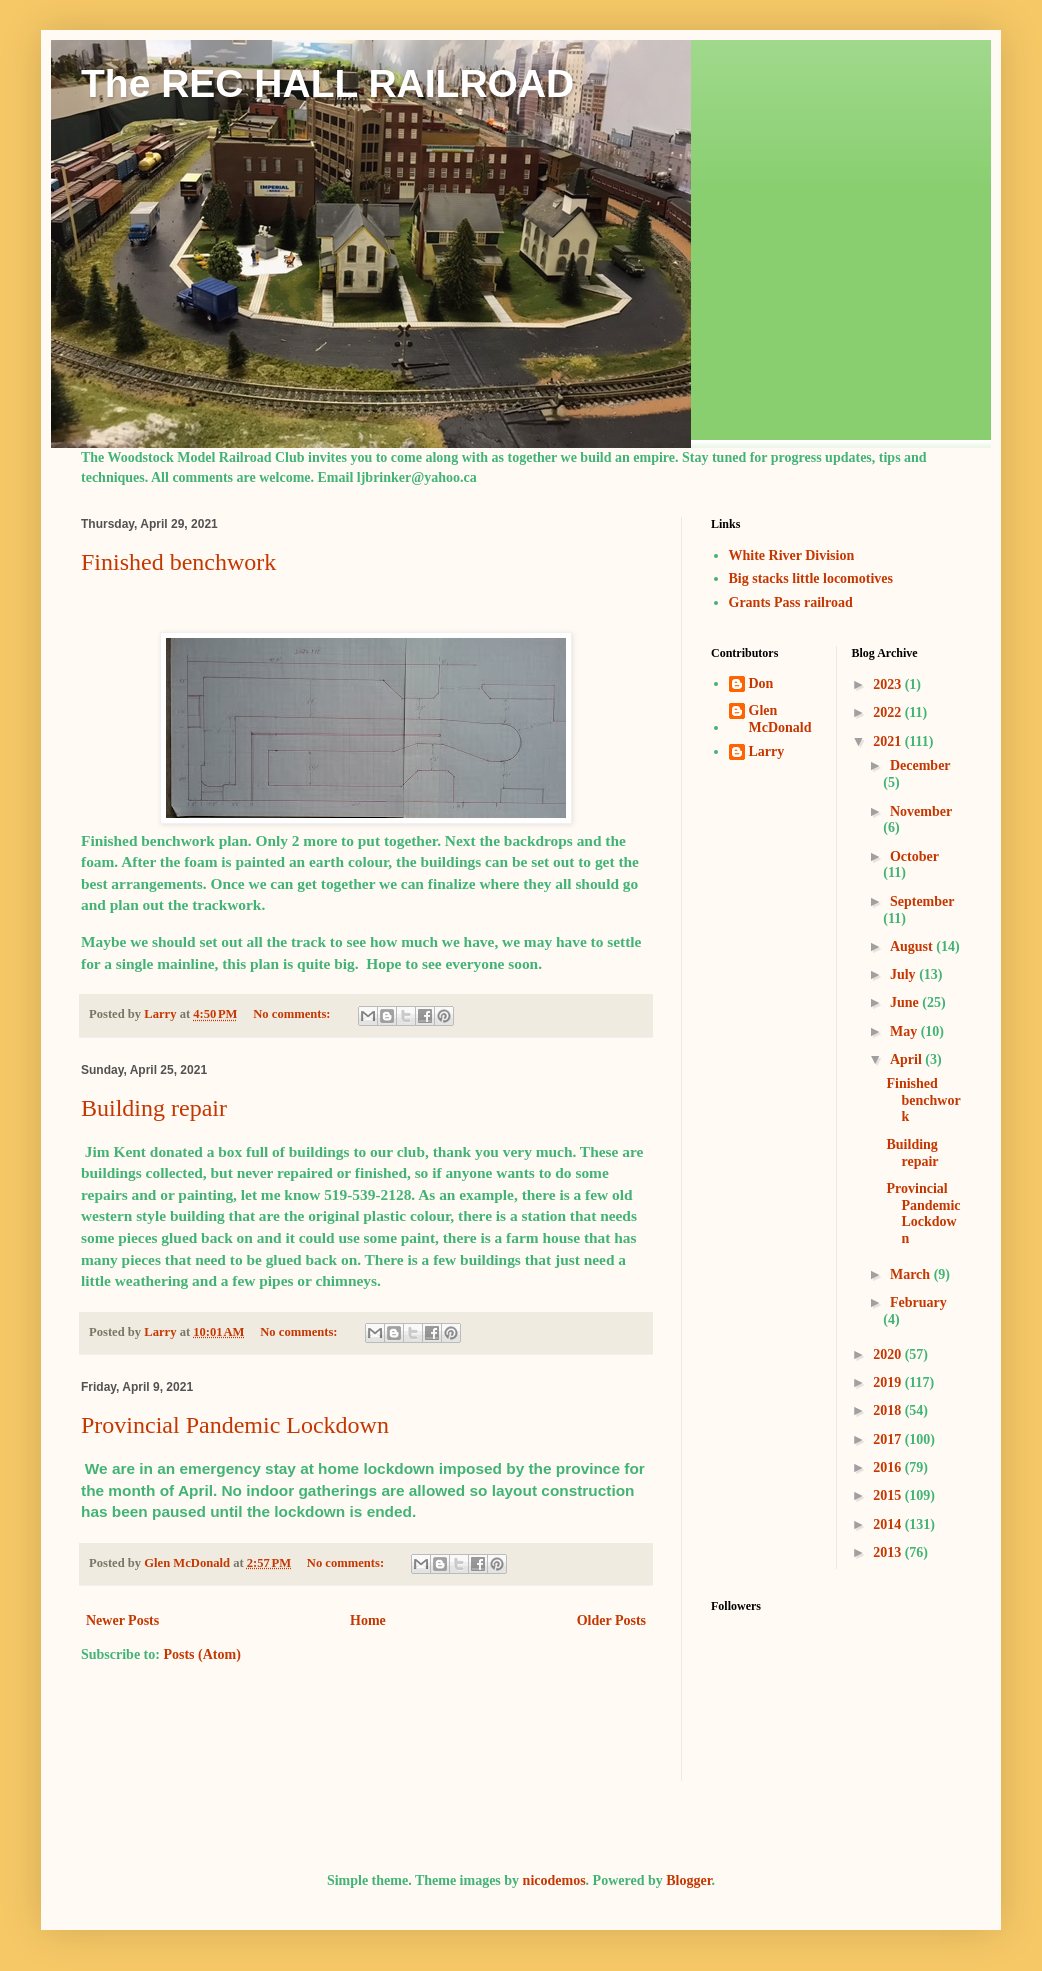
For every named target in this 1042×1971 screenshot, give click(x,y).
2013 (889, 1552)
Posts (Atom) (201, 1654)
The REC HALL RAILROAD (327, 83)
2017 (889, 1439)
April (907, 1059)
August (913, 946)
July (904, 974)
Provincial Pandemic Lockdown (235, 1425)
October (914, 856)
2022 (889, 712)
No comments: (293, 1014)
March (912, 1274)
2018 (889, 1410)
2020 (889, 1354)
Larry (767, 751)
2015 (889, 1495)
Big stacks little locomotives (811, 578)
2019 (889, 1382)
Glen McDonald (780, 719)
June (906, 1002)
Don (761, 683)
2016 (889, 1467)
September (922, 901)
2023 (889, 684)
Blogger (688, 1880)
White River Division (792, 555)
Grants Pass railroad (791, 602)
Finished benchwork (178, 562)
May (905, 1031)
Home (368, 1620)
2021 (889, 741)
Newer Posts (122, 1620)
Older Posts (611, 1620)
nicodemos (554, 1880)
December (920, 765)
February (918, 1302)
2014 (889, 1524)
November (921, 811)
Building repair (154, 1108)
